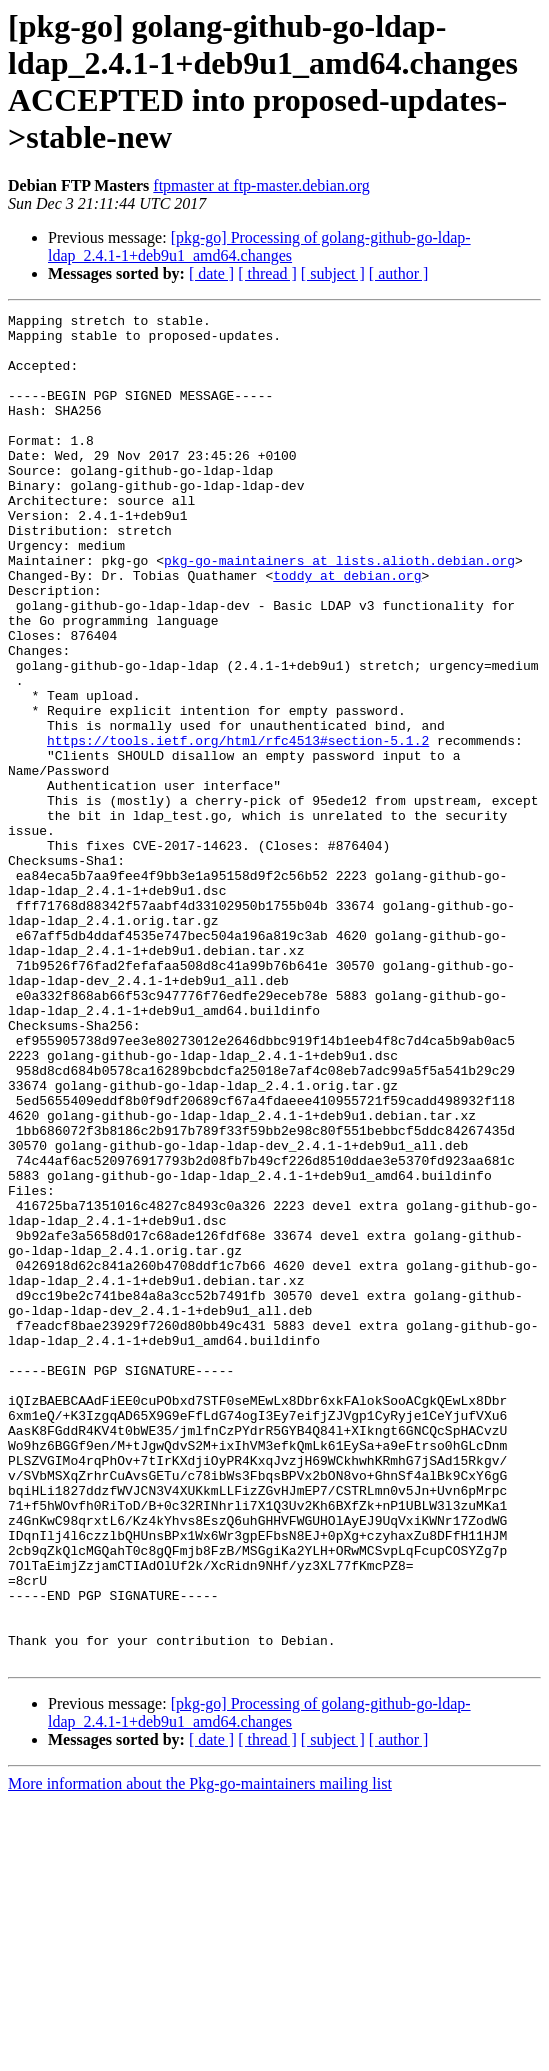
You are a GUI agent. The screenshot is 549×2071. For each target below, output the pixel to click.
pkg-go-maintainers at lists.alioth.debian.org (339, 611)
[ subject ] (333, 273)
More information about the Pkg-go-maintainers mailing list (200, 2053)
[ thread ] (267, 273)
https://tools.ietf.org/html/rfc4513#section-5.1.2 (238, 827)
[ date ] (211, 273)
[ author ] (399, 273)
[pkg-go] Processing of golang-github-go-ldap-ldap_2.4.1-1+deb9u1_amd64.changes (259, 246)
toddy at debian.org (347, 629)
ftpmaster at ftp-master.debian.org (261, 185)
